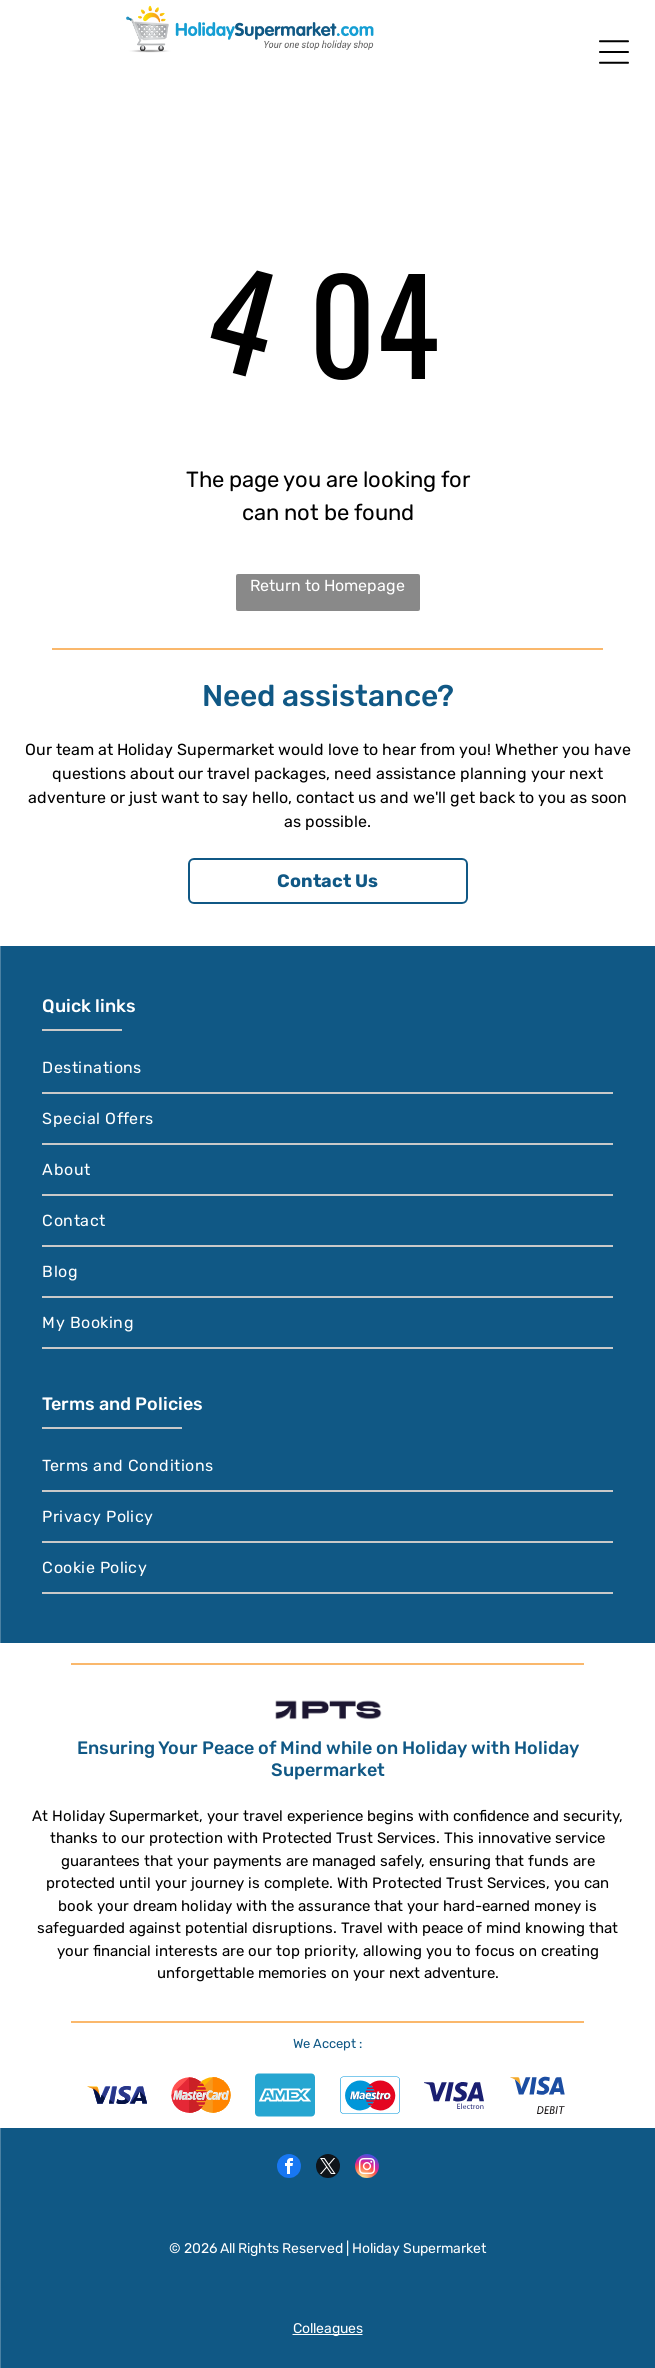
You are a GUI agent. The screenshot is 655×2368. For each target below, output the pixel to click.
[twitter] (328, 2168)
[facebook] (289, 2168)
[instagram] (367, 2168)
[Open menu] (614, 52)
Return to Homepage (327, 585)
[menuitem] (327, 1068)
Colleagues (328, 2328)
